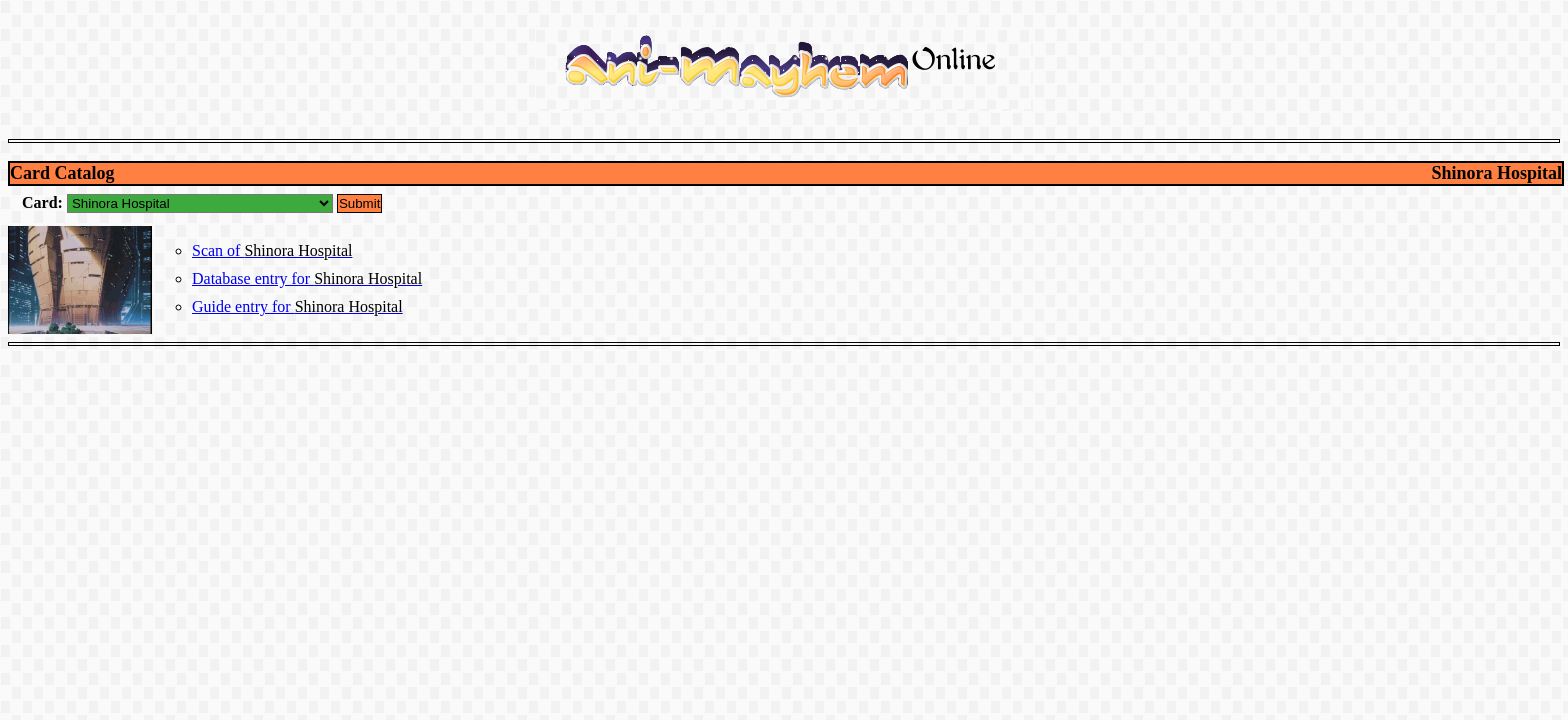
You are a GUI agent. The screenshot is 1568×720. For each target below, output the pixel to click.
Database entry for (307, 278)
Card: (44, 202)
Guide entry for (297, 306)
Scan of (272, 250)
